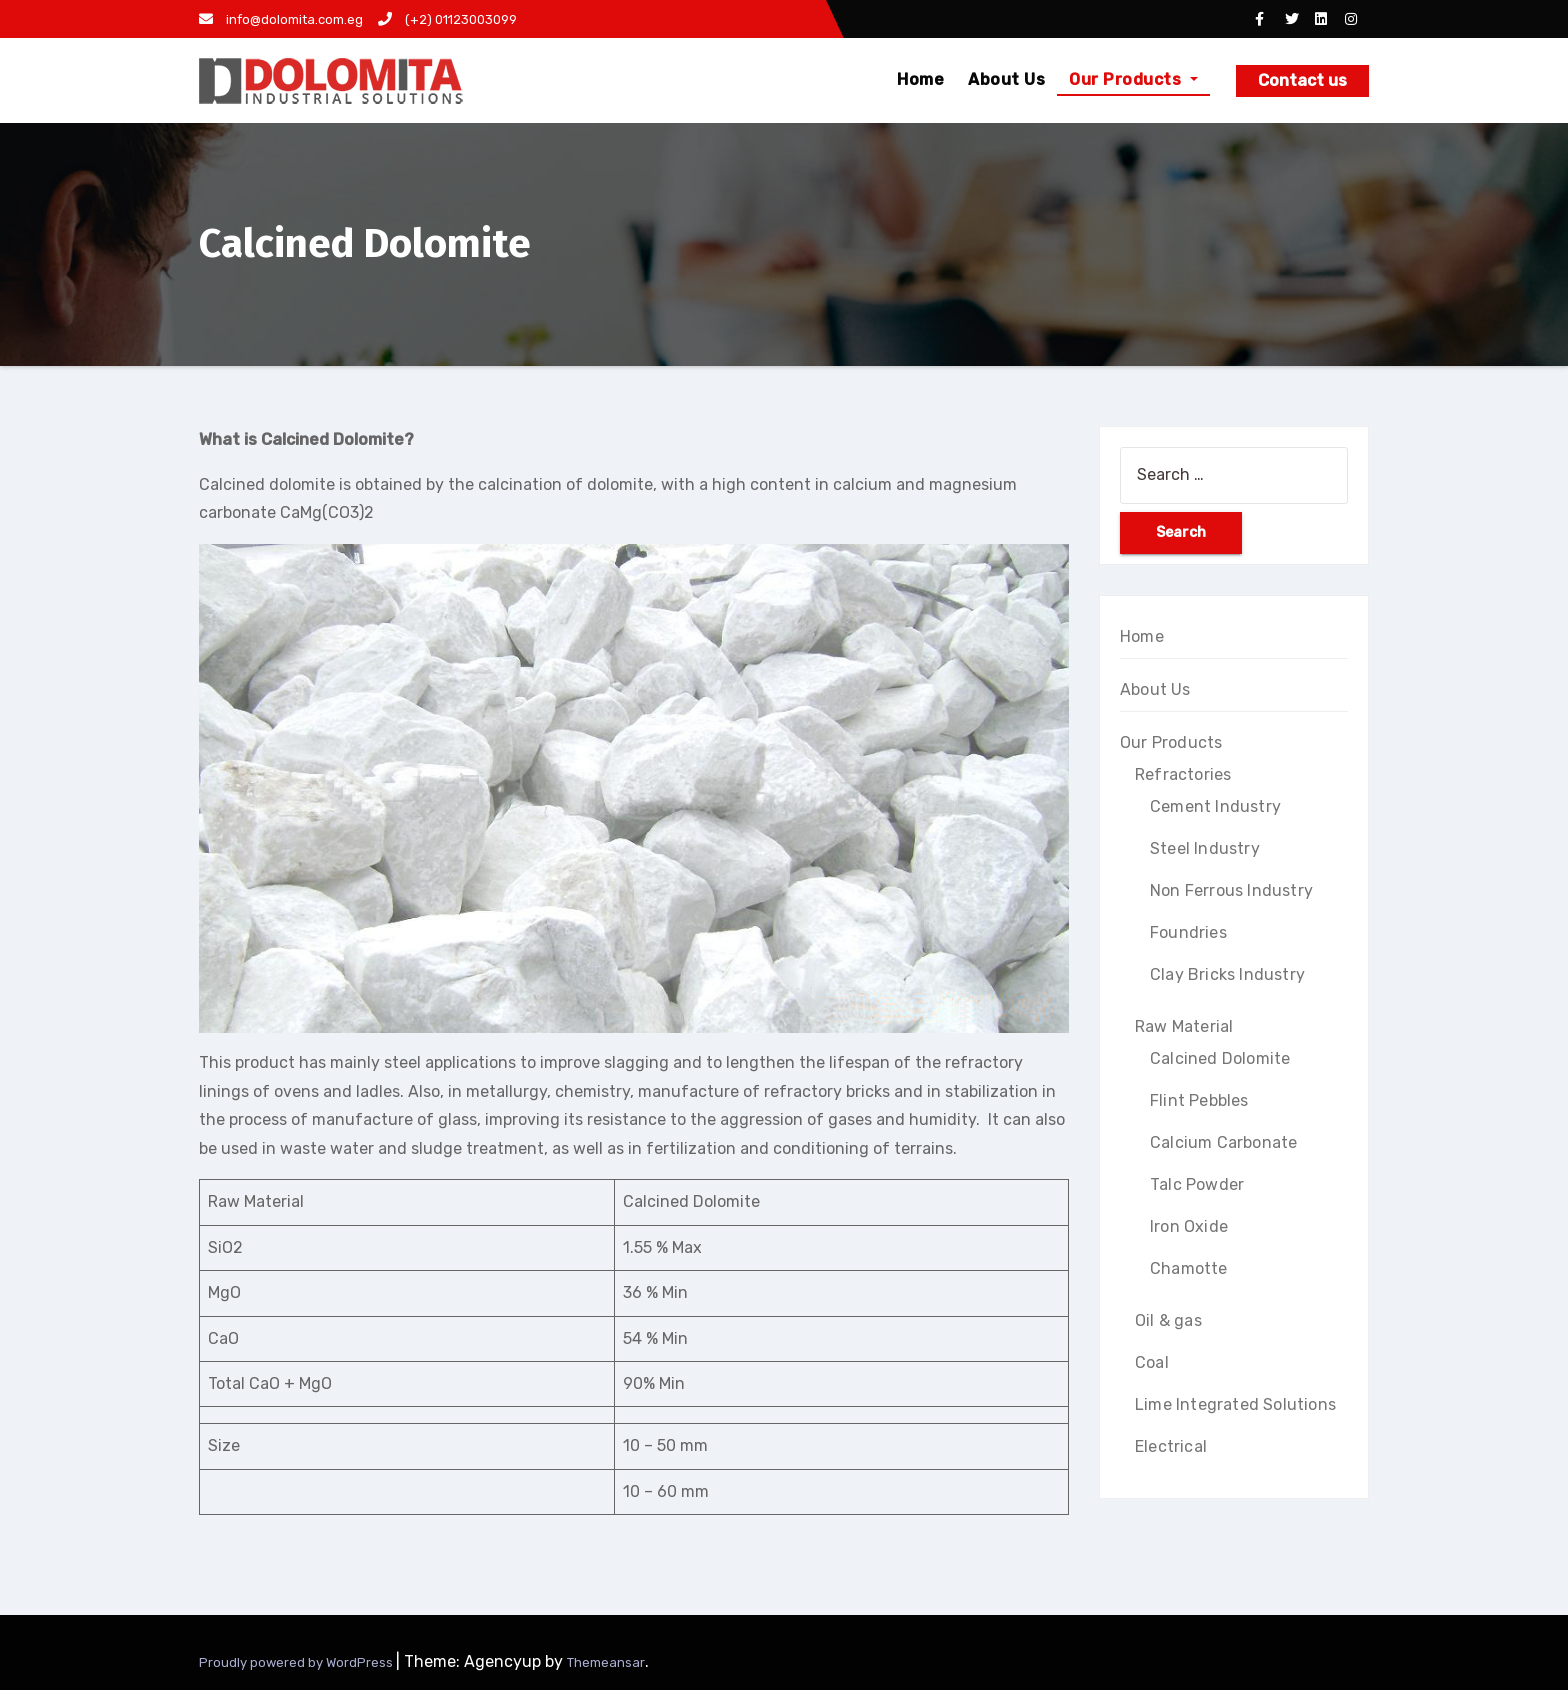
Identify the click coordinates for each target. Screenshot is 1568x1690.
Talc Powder (1197, 1184)
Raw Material (1184, 1026)
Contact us (1302, 80)
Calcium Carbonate (1223, 1142)
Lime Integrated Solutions (1235, 1404)
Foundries (1188, 932)
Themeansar (606, 1662)
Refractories (1183, 774)
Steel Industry (1205, 848)
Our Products (1133, 79)
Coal (1152, 1362)
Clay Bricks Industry (1227, 974)
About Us (1006, 79)
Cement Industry (1215, 806)
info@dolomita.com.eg (281, 19)
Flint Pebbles (1199, 1100)
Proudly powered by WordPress (297, 1662)
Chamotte (1189, 1268)
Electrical (1171, 1446)
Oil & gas (1168, 1320)
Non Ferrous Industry (1231, 890)
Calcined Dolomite (1220, 1058)
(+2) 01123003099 (447, 19)
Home (920, 79)
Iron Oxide (1189, 1226)
